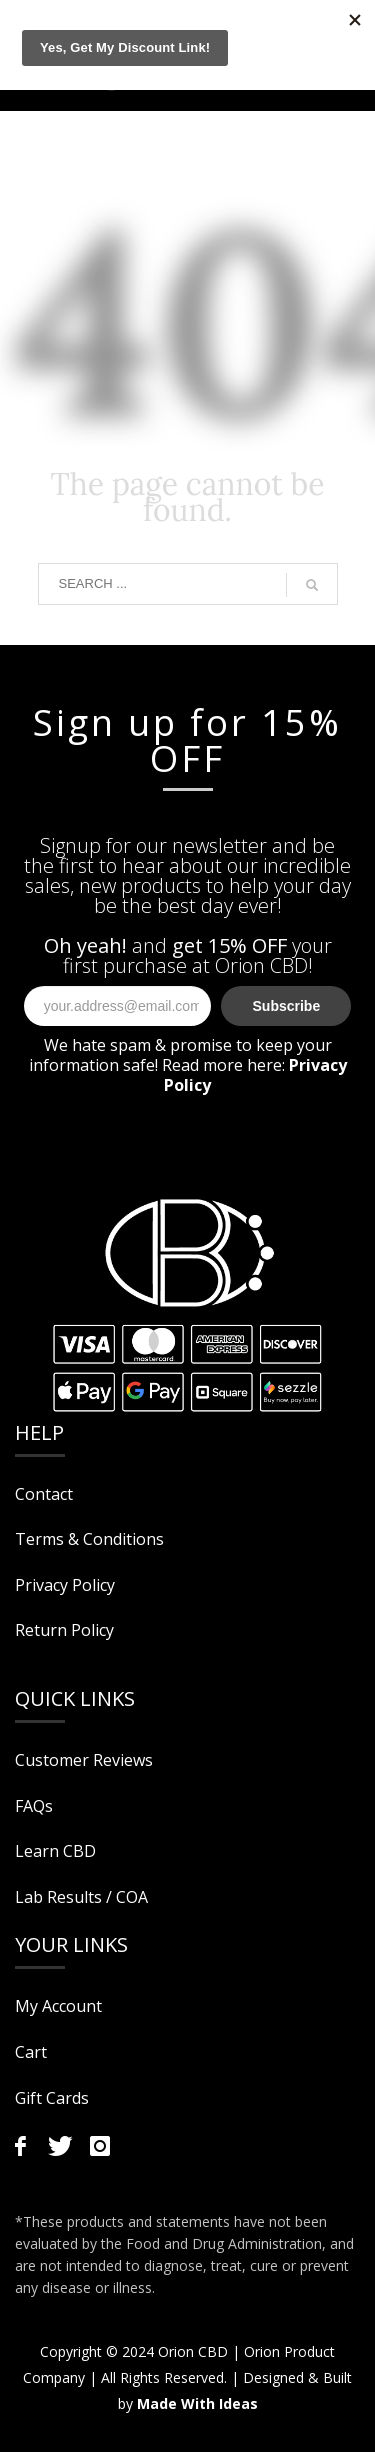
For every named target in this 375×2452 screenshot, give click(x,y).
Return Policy (64, 1630)
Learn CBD (55, 1851)
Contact (44, 1494)
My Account (58, 2006)
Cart (31, 2052)
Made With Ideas (197, 2403)
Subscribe (287, 1006)
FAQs (34, 1806)
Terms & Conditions (89, 1539)
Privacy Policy (65, 1585)
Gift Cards (52, 2098)
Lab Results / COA (81, 1897)
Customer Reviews (84, 1760)
